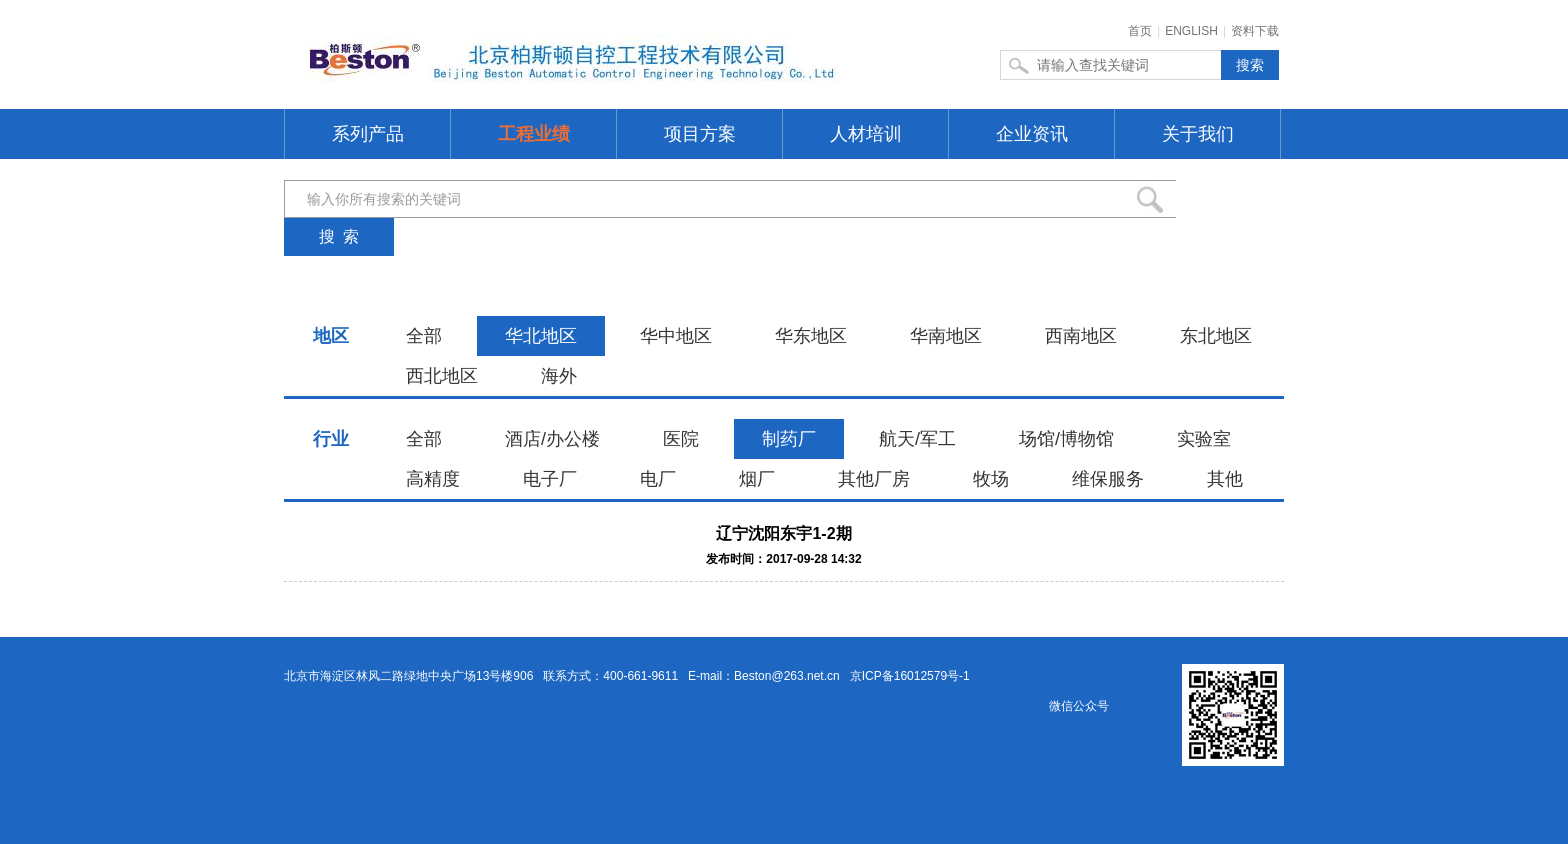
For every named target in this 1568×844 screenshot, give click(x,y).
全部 (424, 336)
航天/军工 (917, 439)
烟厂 (757, 479)
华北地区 (541, 336)
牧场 (991, 479)
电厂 (658, 479)
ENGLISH (1191, 31)
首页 (1140, 31)
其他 (1225, 479)
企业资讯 (1032, 134)
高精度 (433, 479)
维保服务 (1108, 479)
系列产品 (368, 134)
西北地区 (442, 376)
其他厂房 (874, 479)
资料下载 (1255, 31)
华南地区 (946, 336)
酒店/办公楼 (552, 439)
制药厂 (789, 439)
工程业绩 (534, 134)
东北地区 (1216, 336)
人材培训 (866, 134)
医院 (681, 439)
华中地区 (676, 336)
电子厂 (550, 479)
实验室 (1204, 439)
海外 (559, 376)
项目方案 (700, 134)
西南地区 (1081, 336)
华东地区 (811, 336)
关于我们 (1198, 134)
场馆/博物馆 (1066, 439)
